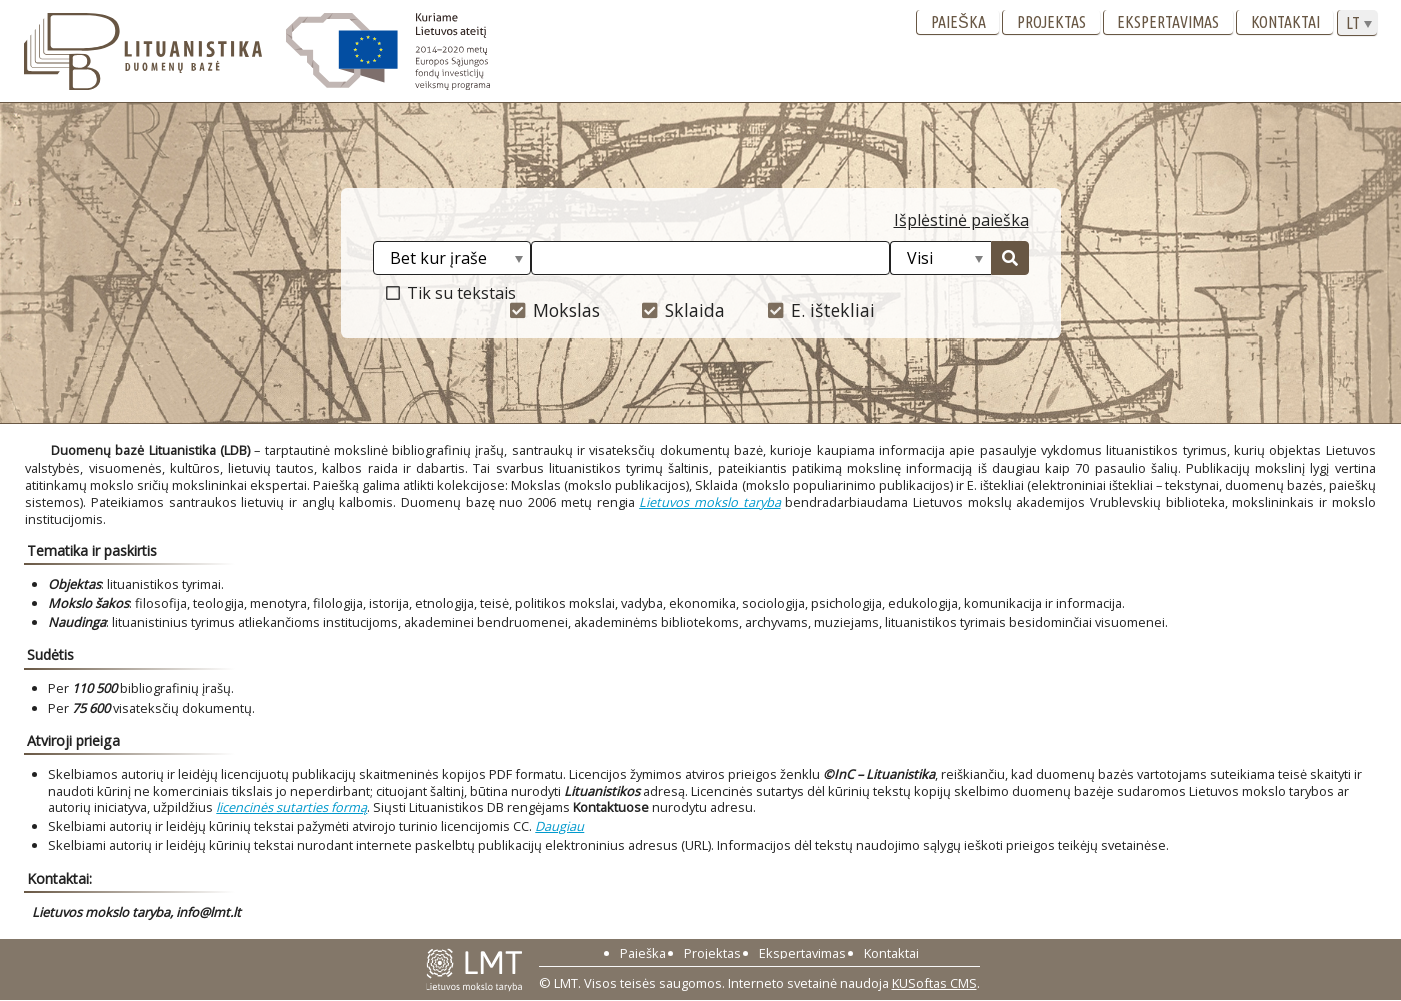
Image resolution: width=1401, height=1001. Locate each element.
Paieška (958, 22)
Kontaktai (1285, 22)
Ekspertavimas (1168, 22)
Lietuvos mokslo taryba (709, 502)
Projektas (1051, 22)
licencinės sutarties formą (291, 807)
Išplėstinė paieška (961, 220)
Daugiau (559, 826)
